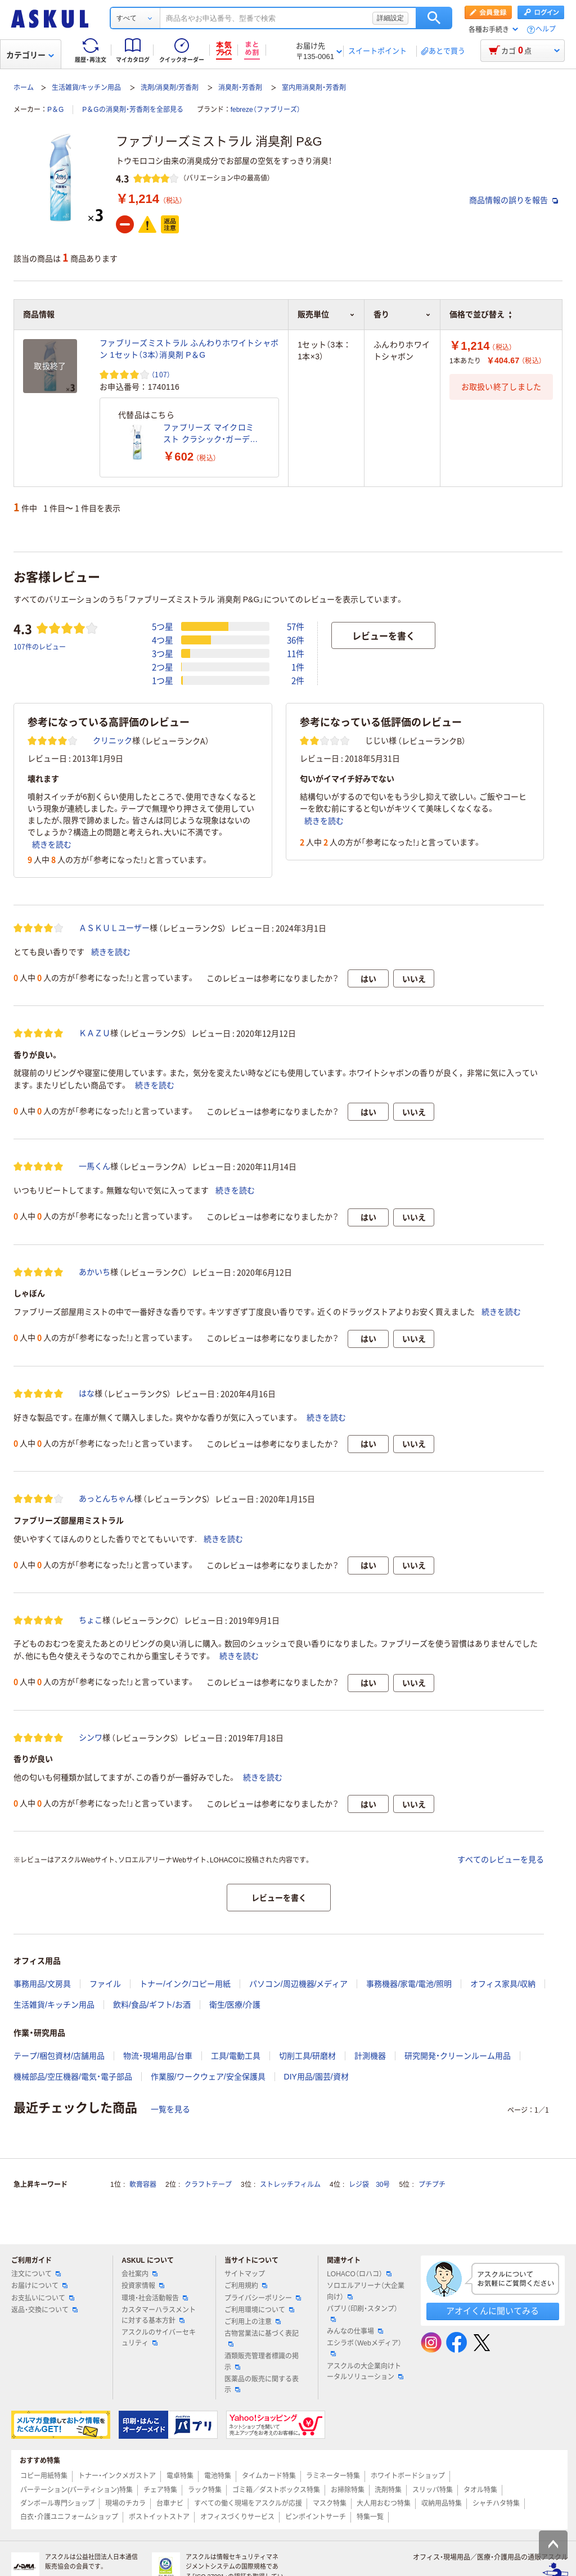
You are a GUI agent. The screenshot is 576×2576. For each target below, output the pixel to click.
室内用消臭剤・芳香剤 (314, 88)
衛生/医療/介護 (235, 2004)
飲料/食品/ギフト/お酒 (152, 2004)
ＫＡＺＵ (94, 1032)
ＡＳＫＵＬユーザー (114, 927)
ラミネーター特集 (333, 2476)
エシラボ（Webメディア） (364, 2347)
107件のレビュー (40, 646)
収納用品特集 (441, 2503)
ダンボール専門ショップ (57, 2503)
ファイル (105, 1983)
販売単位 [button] (326, 314)
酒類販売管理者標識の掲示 (261, 2361)
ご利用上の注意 (252, 2322)
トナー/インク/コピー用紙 (185, 1983)
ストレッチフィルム (290, 2185)
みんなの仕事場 (355, 2331)
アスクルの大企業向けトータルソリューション (365, 2371)
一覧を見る (170, 2109)
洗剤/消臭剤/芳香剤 (170, 88)
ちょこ (90, 1620)
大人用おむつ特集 (384, 2503)
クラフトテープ (208, 2185)
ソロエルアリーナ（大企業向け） (365, 2291)
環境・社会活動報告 (155, 2298)
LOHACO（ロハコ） (359, 2274)
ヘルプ (546, 29)
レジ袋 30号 (369, 2185)
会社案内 (140, 2274)
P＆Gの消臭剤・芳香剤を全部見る (132, 110)
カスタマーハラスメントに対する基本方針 (159, 2315)
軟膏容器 (142, 2185)
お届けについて (39, 2286)
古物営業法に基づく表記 (261, 2338)
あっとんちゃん (106, 1498)
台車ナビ (169, 2503)
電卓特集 (180, 2476)
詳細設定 (390, 18)
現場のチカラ (125, 2503)
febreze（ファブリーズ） (265, 110)
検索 (434, 18)
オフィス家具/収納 (503, 1983)
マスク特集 (329, 2503)
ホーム (24, 88)
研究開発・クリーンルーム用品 (457, 2055)
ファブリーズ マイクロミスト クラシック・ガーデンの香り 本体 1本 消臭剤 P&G (210, 434)
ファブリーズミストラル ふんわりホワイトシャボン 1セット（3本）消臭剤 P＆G (189, 349)
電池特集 (217, 2476)
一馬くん (94, 1166)
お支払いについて (42, 2298)
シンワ (90, 1737)
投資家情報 (143, 2286)
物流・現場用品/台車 (157, 2055)
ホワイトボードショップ (408, 2476)
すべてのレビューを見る (500, 1859)
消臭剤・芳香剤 (240, 88)
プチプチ (432, 2185)
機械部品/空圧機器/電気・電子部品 (73, 2076)
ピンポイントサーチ (315, 2517)
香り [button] (402, 314)
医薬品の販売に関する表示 (261, 2384)
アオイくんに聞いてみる (492, 2311)
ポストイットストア (159, 2517)
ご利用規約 (245, 2286)
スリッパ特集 (432, 2490)
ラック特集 (205, 2490)
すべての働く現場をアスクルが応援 (248, 2503)
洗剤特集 (388, 2490)
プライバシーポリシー (262, 2298)
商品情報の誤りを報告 (513, 200)
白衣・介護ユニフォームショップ (69, 2517)
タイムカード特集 (269, 2476)
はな (86, 1393)
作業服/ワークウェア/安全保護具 (208, 2076)
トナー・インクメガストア (117, 2476)
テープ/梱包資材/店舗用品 (59, 2055)
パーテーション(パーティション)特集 (76, 2490)
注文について (36, 2274)
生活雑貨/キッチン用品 (86, 88)
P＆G (55, 110)
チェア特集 (160, 2490)
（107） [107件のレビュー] (160, 374)
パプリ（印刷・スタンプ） (362, 2313)
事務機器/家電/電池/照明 (409, 1983)
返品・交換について (44, 2310)
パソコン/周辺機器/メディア (298, 1983)
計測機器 (370, 2055)
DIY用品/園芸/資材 (316, 2076)
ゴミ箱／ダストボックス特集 (276, 2490)
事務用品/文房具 (42, 1983)
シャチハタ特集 (496, 2503)
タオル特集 (480, 2490)
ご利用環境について (259, 2310)
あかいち (94, 1271)
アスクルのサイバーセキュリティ (159, 2338)
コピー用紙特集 (44, 2476)
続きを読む (51, 844)
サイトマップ (244, 2274)
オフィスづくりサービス (237, 2517)
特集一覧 (370, 2517)
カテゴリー (30, 55)
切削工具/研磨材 (307, 2055)
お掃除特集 (347, 2490)
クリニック (112, 740)
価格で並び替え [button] (480, 314)
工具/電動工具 (235, 2055)
